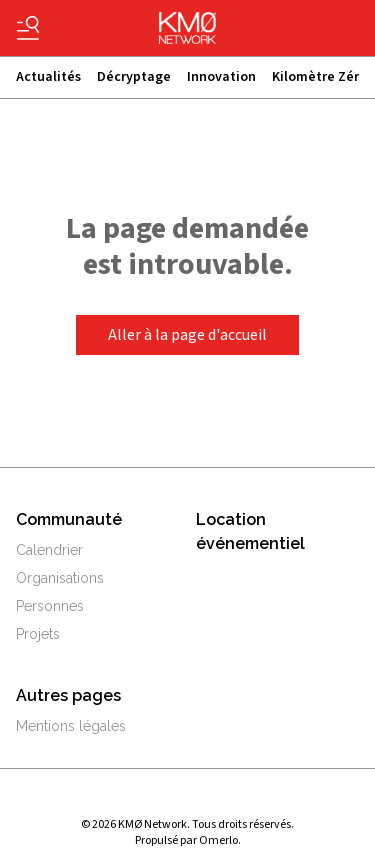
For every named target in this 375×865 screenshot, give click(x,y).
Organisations (60, 578)
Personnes (50, 606)
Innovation (221, 77)
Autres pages (68, 695)
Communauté (69, 519)
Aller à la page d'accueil (187, 335)
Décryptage (134, 77)
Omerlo (218, 840)
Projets (38, 634)
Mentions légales (71, 726)
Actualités (48, 77)
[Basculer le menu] (28, 28)
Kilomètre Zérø (319, 77)
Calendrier (49, 550)
